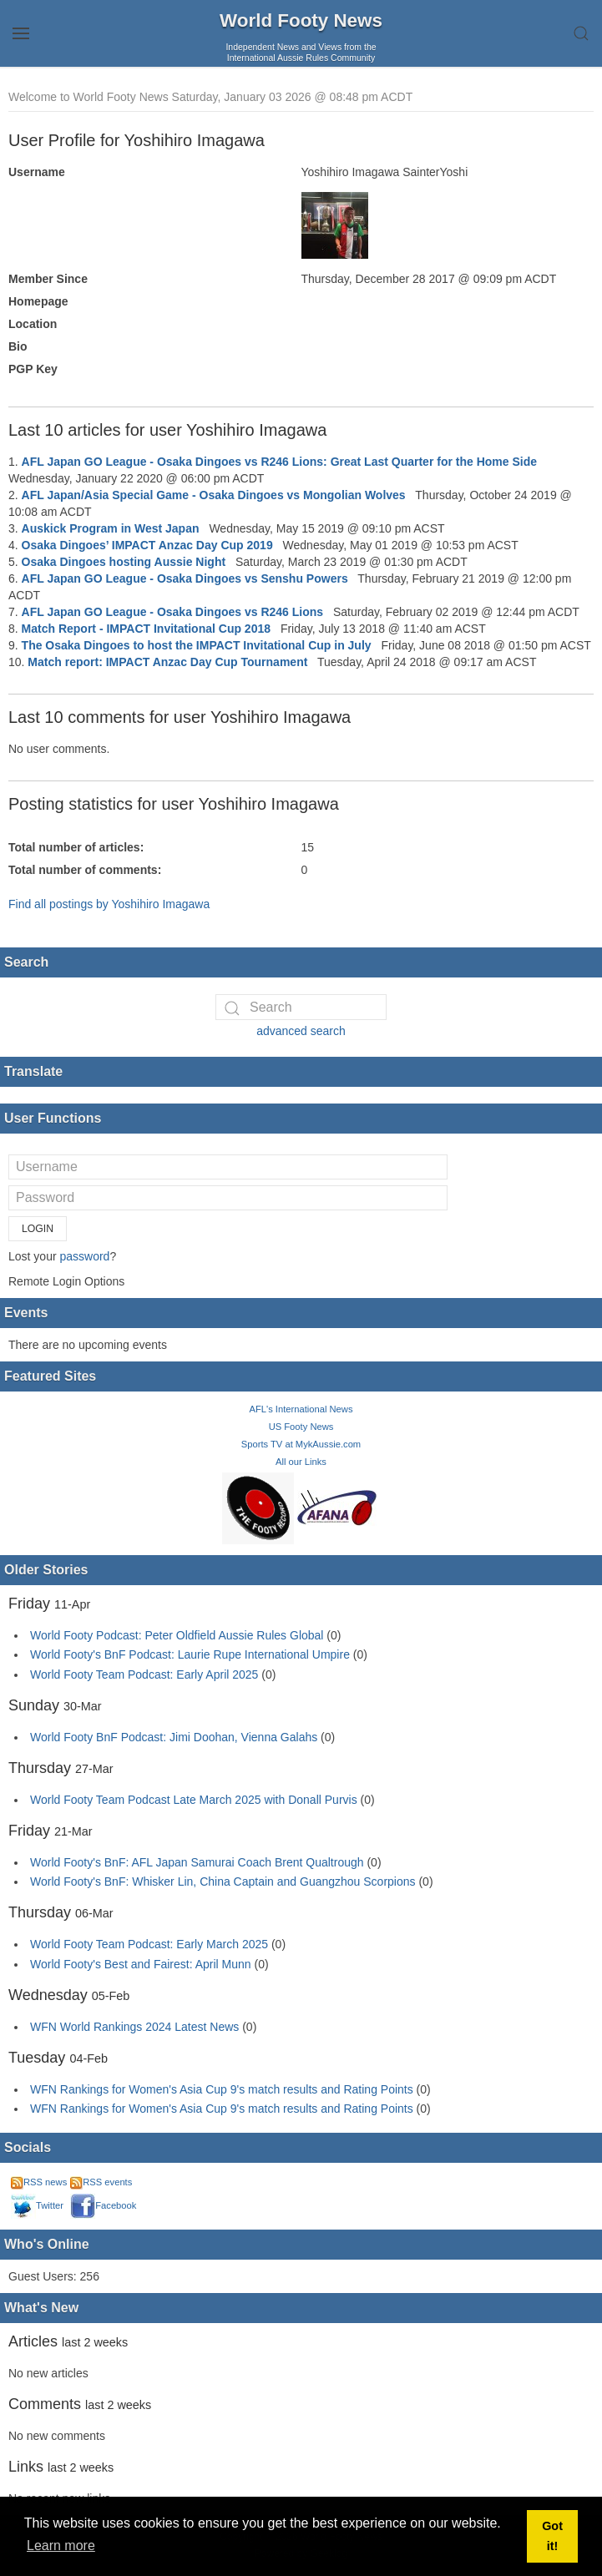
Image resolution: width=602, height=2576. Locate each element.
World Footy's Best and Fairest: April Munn (140, 1964)
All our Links (301, 1462)
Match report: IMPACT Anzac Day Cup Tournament (167, 662)
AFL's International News (300, 1409)
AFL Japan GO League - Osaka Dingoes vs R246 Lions (173, 612)
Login (37, 1229)
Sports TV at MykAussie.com (301, 1444)
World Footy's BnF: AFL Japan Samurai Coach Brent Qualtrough (197, 1862)
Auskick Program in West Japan (111, 528)
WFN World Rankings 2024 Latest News (134, 2026)
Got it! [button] (552, 2536)
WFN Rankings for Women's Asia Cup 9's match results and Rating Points (223, 2089)
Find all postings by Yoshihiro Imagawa (109, 904)
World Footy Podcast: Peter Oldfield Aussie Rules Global (176, 1635)
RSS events (101, 2182)
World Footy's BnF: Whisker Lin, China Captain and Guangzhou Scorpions (223, 1881)
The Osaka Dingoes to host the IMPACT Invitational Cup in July (197, 645)
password (84, 1256)
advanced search (301, 1031)
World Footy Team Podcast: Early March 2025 (149, 1944)
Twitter (37, 2205)
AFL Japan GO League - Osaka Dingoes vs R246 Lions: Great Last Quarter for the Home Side (279, 461)
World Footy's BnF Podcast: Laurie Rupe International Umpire (190, 1654)
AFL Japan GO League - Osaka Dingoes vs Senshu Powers (185, 578)
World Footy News (301, 20)
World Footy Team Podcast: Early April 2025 (144, 1674)
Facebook (103, 2205)
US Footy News (301, 1427)
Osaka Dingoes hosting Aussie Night (124, 561)
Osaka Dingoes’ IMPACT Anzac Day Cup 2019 (147, 545)
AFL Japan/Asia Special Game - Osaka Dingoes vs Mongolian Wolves (214, 495)
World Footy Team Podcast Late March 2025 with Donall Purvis (193, 1799)
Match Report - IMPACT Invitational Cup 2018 (146, 628)
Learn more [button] (61, 2545)
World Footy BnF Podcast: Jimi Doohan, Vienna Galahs (173, 1737)
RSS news (39, 2182)
